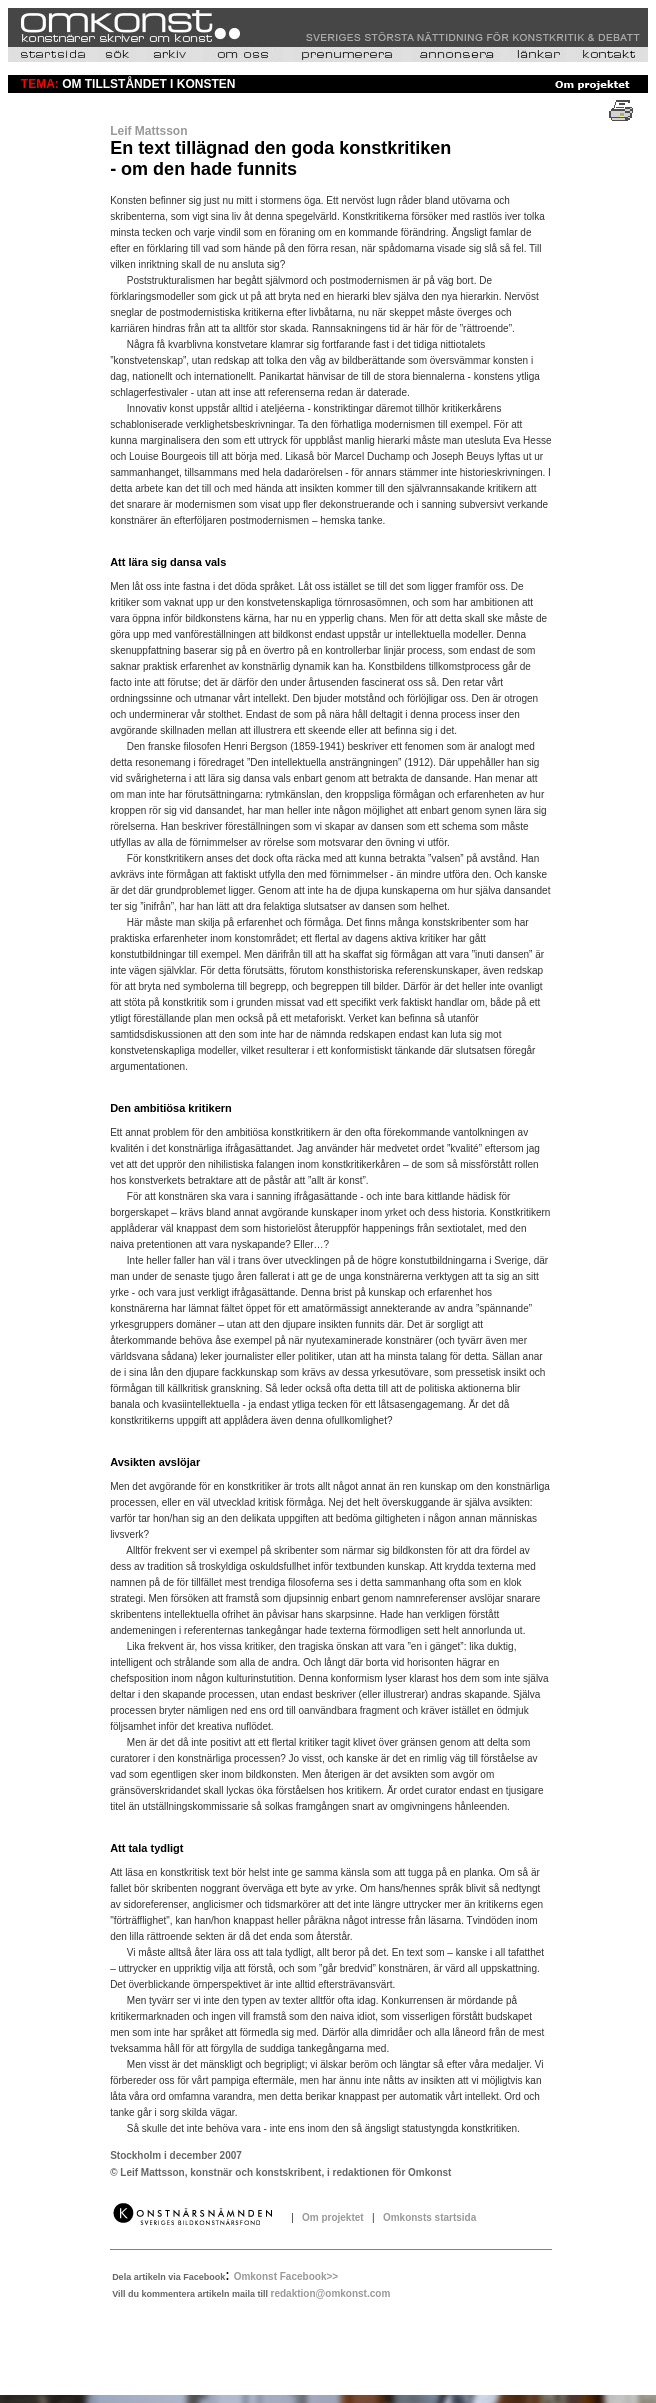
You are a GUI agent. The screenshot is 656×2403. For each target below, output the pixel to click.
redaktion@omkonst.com (331, 2293)
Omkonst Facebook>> (286, 2276)
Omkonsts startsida (426, 2217)
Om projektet (334, 2217)
